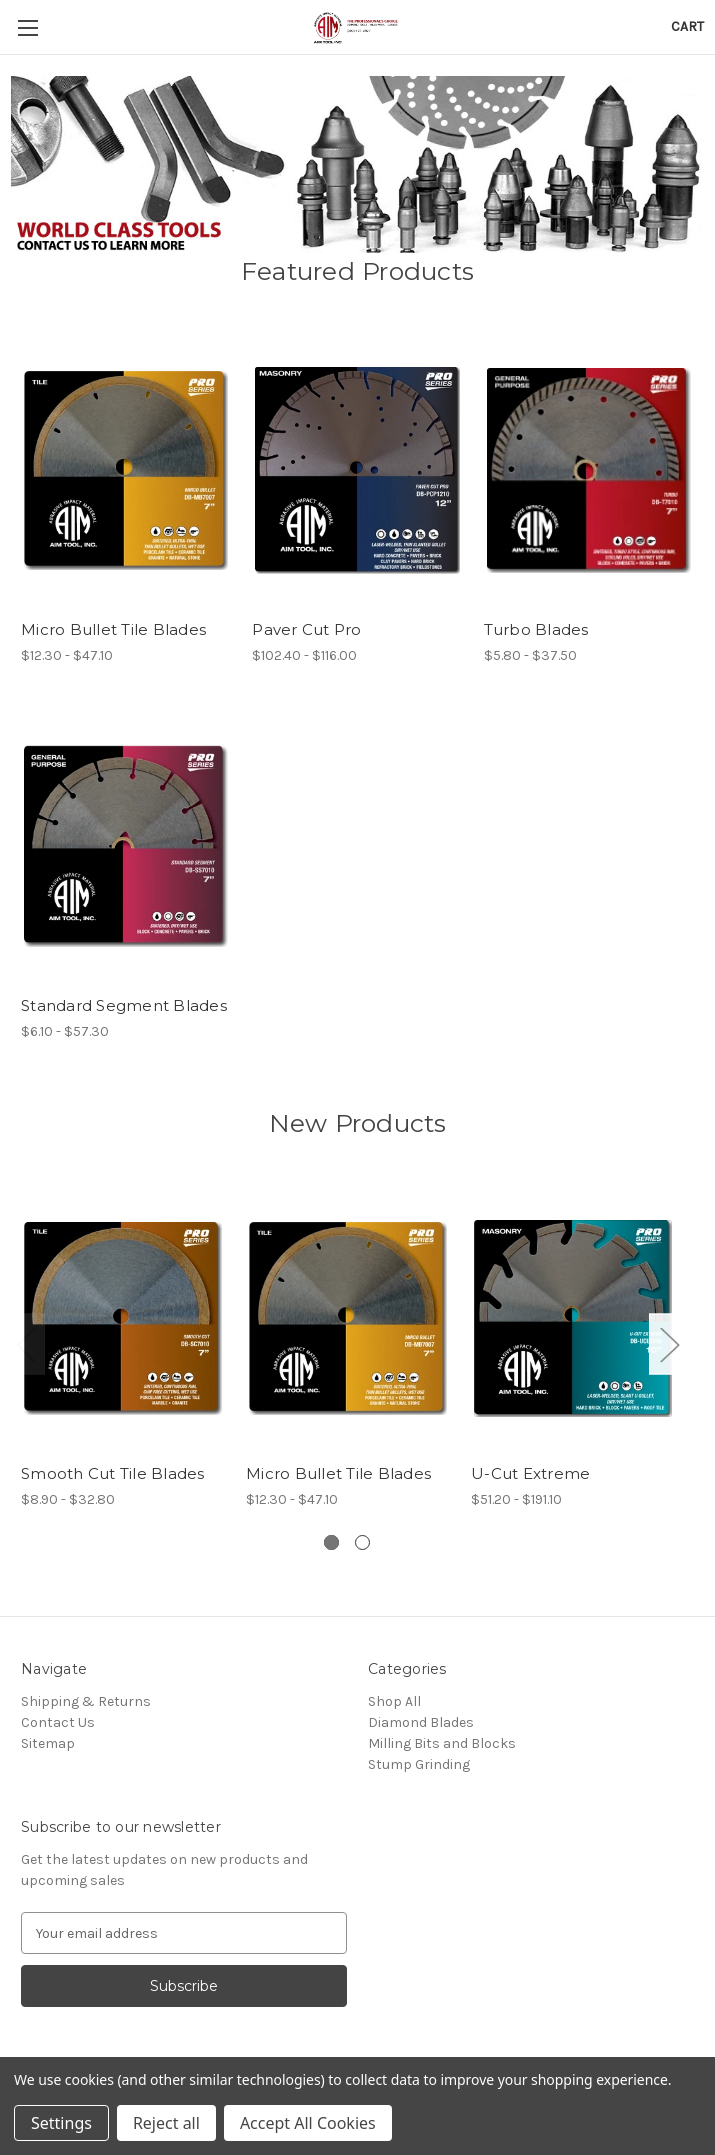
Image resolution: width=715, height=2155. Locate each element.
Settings (61, 2123)
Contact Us (58, 1722)
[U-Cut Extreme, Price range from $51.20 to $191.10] (573, 1318)
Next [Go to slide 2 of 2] (669, 1343)
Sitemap (48, 1743)
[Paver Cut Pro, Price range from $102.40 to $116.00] (357, 470)
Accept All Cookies (308, 2123)
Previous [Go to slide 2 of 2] (26, 1343)
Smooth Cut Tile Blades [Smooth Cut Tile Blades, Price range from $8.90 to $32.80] (113, 1473)
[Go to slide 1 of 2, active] (331, 1542)
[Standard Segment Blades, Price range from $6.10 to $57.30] (126, 845)
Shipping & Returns (86, 1701)
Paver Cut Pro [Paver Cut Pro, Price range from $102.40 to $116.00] (306, 629)
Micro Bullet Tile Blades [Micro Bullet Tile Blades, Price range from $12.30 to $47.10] (113, 629)
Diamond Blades (421, 1722)
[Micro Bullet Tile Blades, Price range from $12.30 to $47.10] (126, 470)
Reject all (166, 2123)
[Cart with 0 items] (687, 26)
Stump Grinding (419, 1764)
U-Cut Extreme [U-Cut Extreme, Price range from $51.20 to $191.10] (530, 1473)
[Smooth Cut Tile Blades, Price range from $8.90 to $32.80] (123, 1318)
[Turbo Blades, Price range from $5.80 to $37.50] (589, 470)
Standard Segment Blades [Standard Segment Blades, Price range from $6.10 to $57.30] (124, 1005)
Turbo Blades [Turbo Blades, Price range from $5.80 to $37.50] (536, 629)
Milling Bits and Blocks (442, 1743)
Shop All (394, 1701)
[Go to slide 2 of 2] (362, 1542)
